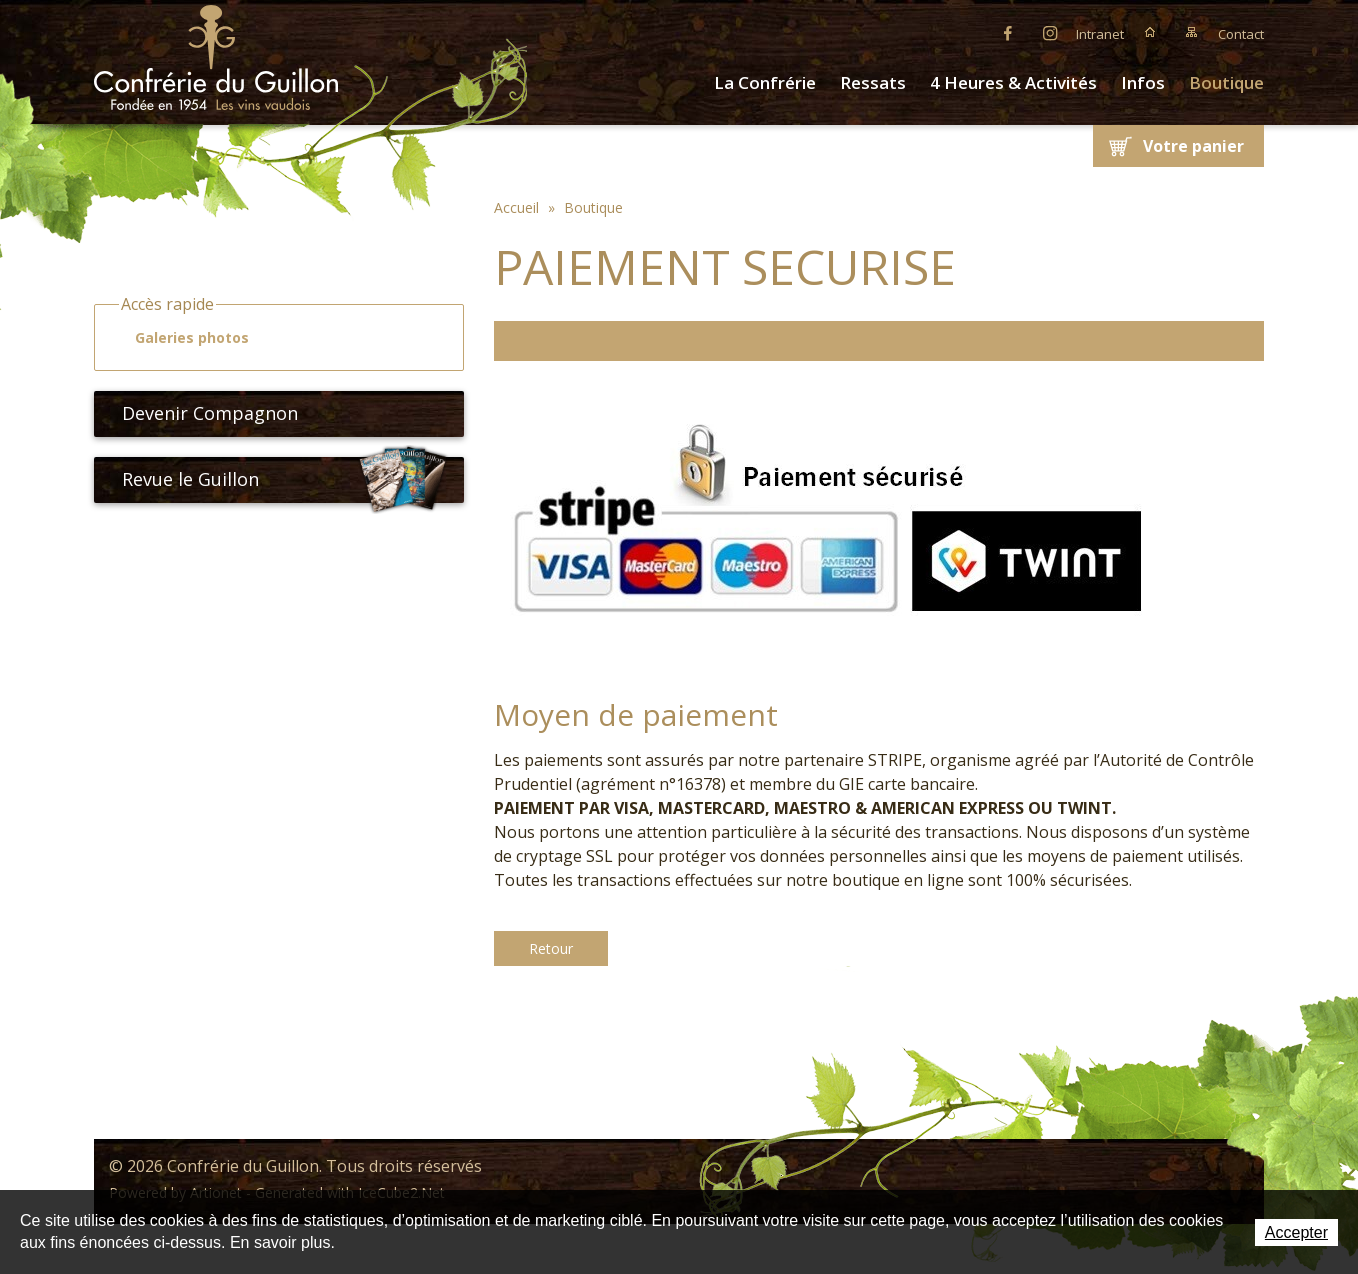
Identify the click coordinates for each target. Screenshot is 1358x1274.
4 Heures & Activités (1013, 82)
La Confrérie (765, 82)
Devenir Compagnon (202, 413)
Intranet (1100, 34)
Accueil (1150, 32)
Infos (1143, 82)
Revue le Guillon (285, 480)
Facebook (1008, 32)
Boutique (1226, 82)
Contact (1241, 34)
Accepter (1296, 1232)
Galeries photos (183, 338)
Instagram (1050, 32)
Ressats (873, 82)
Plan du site (1192, 32)
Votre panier (1193, 146)
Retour (551, 948)
